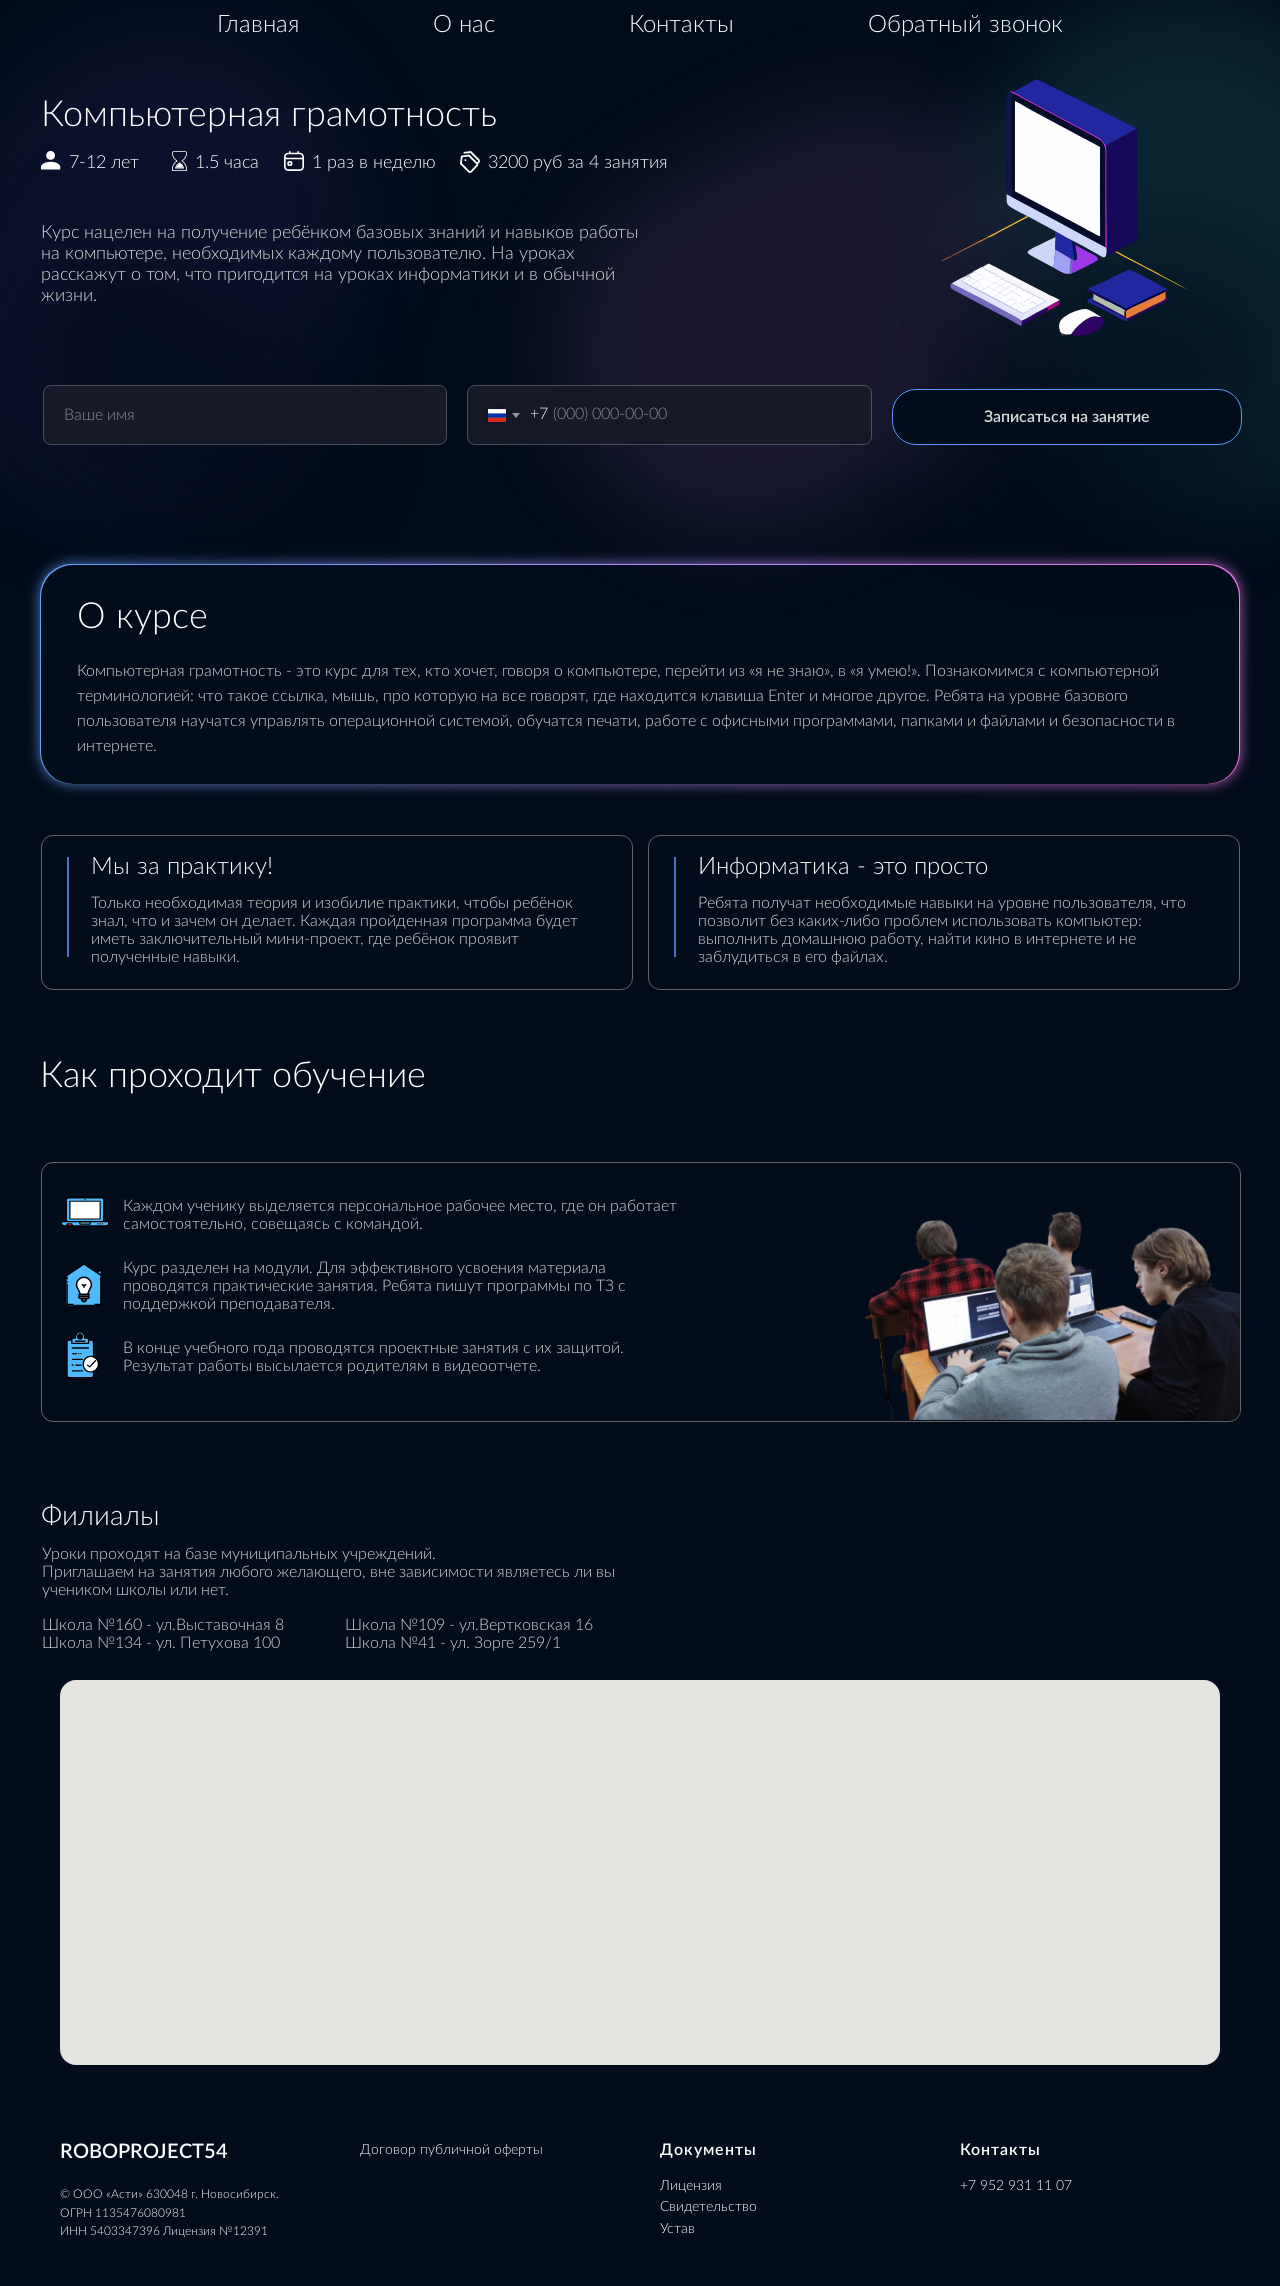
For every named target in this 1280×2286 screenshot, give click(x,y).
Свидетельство (708, 2207)
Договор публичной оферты (451, 2150)
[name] (245, 415)
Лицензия (691, 2186)
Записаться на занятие (1067, 417)
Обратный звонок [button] (965, 25)
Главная (258, 25)
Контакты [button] (681, 25)
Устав (677, 2229)
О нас (464, 25)
